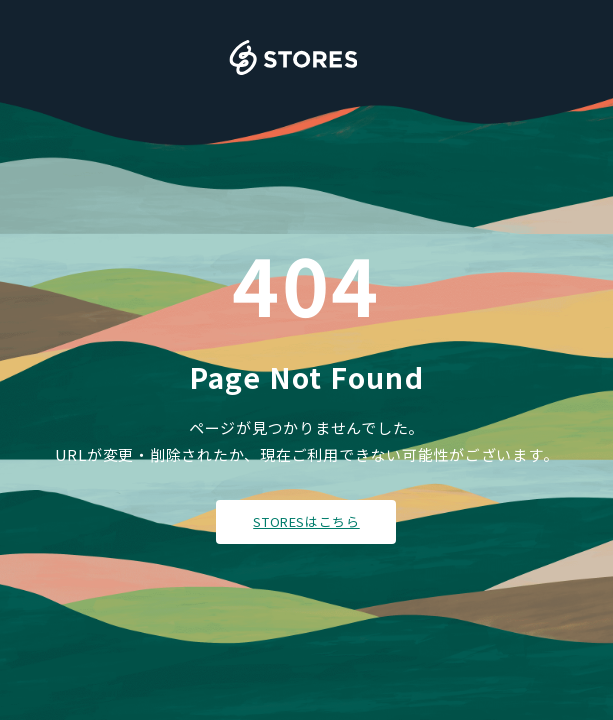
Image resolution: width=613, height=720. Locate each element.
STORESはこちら (306, 521)
